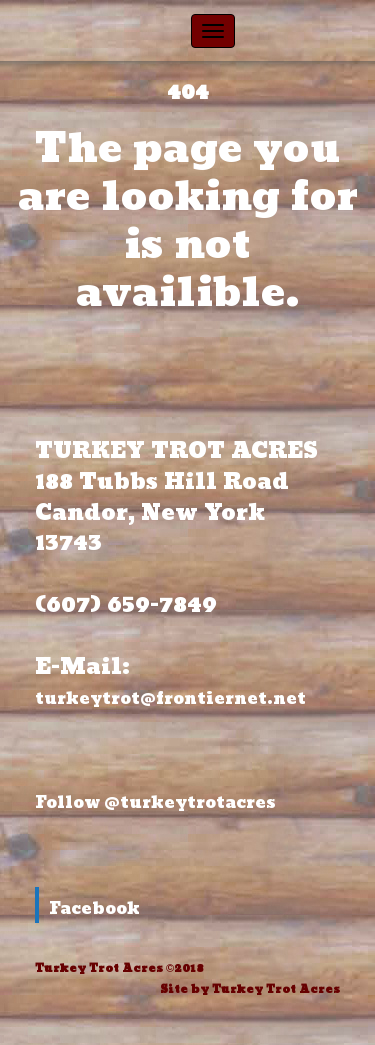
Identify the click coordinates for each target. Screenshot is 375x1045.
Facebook (94, 908)
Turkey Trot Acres (276, 989)
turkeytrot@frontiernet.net (172, 698)
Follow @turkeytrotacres (155, 802)
